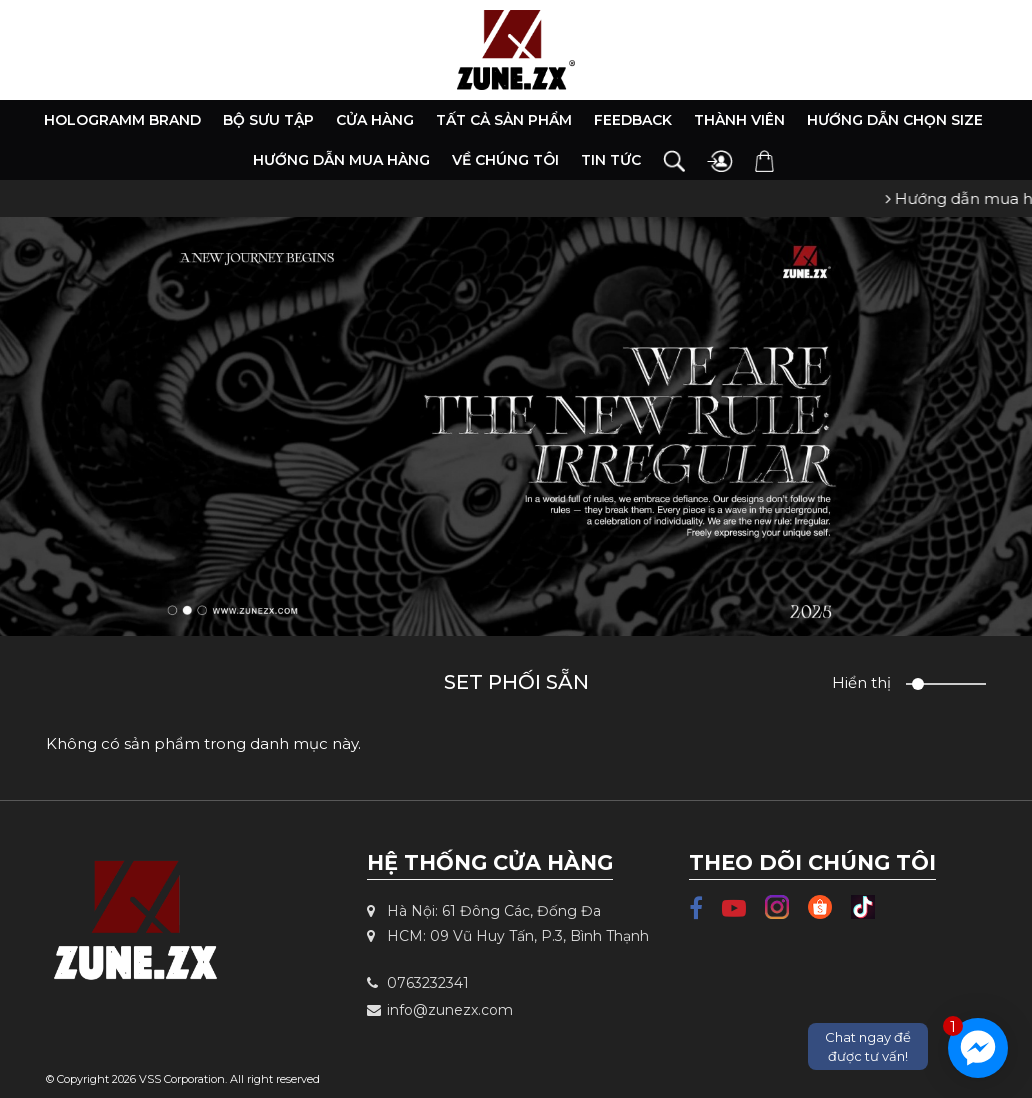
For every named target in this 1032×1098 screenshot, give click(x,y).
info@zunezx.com (440, 1010)
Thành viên (739, 120)
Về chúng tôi (505, 160)
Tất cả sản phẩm (504, 120)
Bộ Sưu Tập (268, 120)
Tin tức (611, 160)
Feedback (633, 120)
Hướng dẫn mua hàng (341, 160)
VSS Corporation (182, 1079)
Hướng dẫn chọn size (895, 120)
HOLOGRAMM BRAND (122, 120)
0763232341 (418, 983)
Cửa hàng (375, 120)
